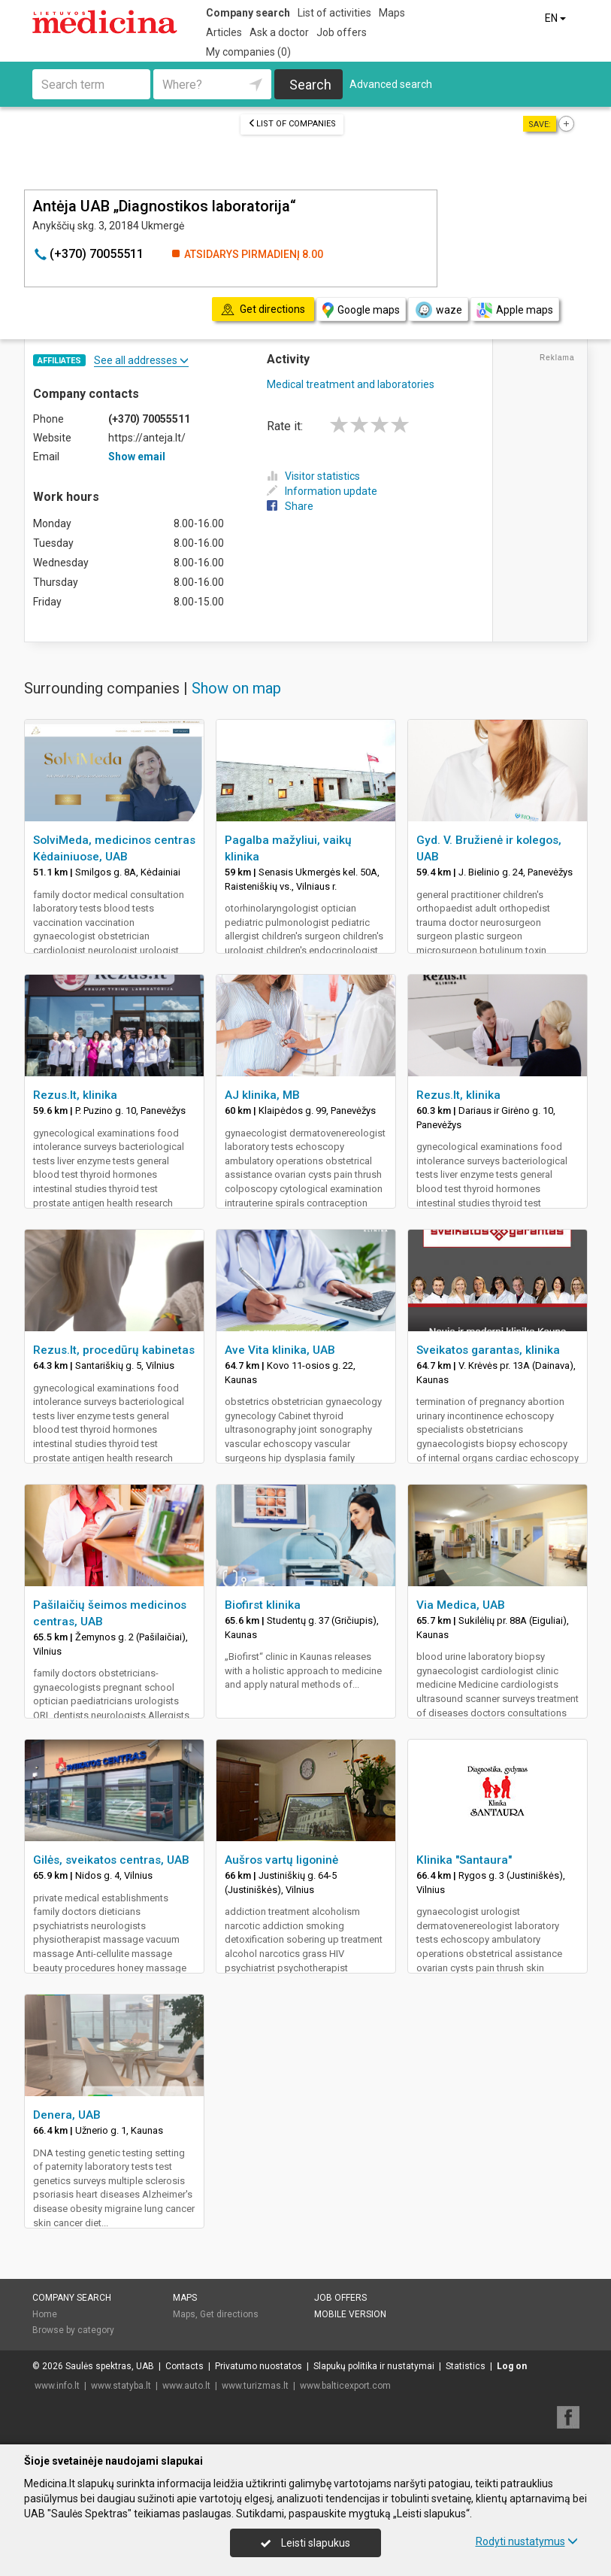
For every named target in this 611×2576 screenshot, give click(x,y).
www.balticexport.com (345, 2385)
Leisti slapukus (305, 2543)
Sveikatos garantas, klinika (488, 1350)
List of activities (334, 13)
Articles (224, 32)
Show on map (236, 688)
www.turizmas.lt (255, 2385)
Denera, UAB (67, 2115)
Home (44, 2314)
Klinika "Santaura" (464, 1860)
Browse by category (73, 2330)
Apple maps (514, 310)
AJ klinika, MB (262, 1095)
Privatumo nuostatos (258, 2366)
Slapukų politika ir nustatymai (373, 2366)
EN (556, 18)
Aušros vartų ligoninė (281, 1860)
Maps (392, 13)
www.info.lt (57, 2385)
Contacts (184, 2366)
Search (310, 85)
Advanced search (390, 84)
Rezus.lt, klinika (75, 1095)
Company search (248, 13)
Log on (512, 2366)
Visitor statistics (313, 476)
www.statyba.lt (121, 2385)
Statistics (465, 2366)
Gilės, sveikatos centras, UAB (111, 1860)
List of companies (292, 124)
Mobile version (350, 2314)
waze (438, 310)
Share (290, 506)
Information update (322, 491)
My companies (248, 52)
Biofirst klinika (263, 1605)
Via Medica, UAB (460, 1605)
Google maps (361, 310)
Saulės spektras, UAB (109, 2366)
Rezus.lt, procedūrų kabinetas (114, 1350)
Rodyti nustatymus (527, 2541)
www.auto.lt (186, 2385)
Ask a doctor (279, 32)
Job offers (341, 32)
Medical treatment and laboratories (350, 384)
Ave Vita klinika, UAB (280, 1350)
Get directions (229, 2314)
